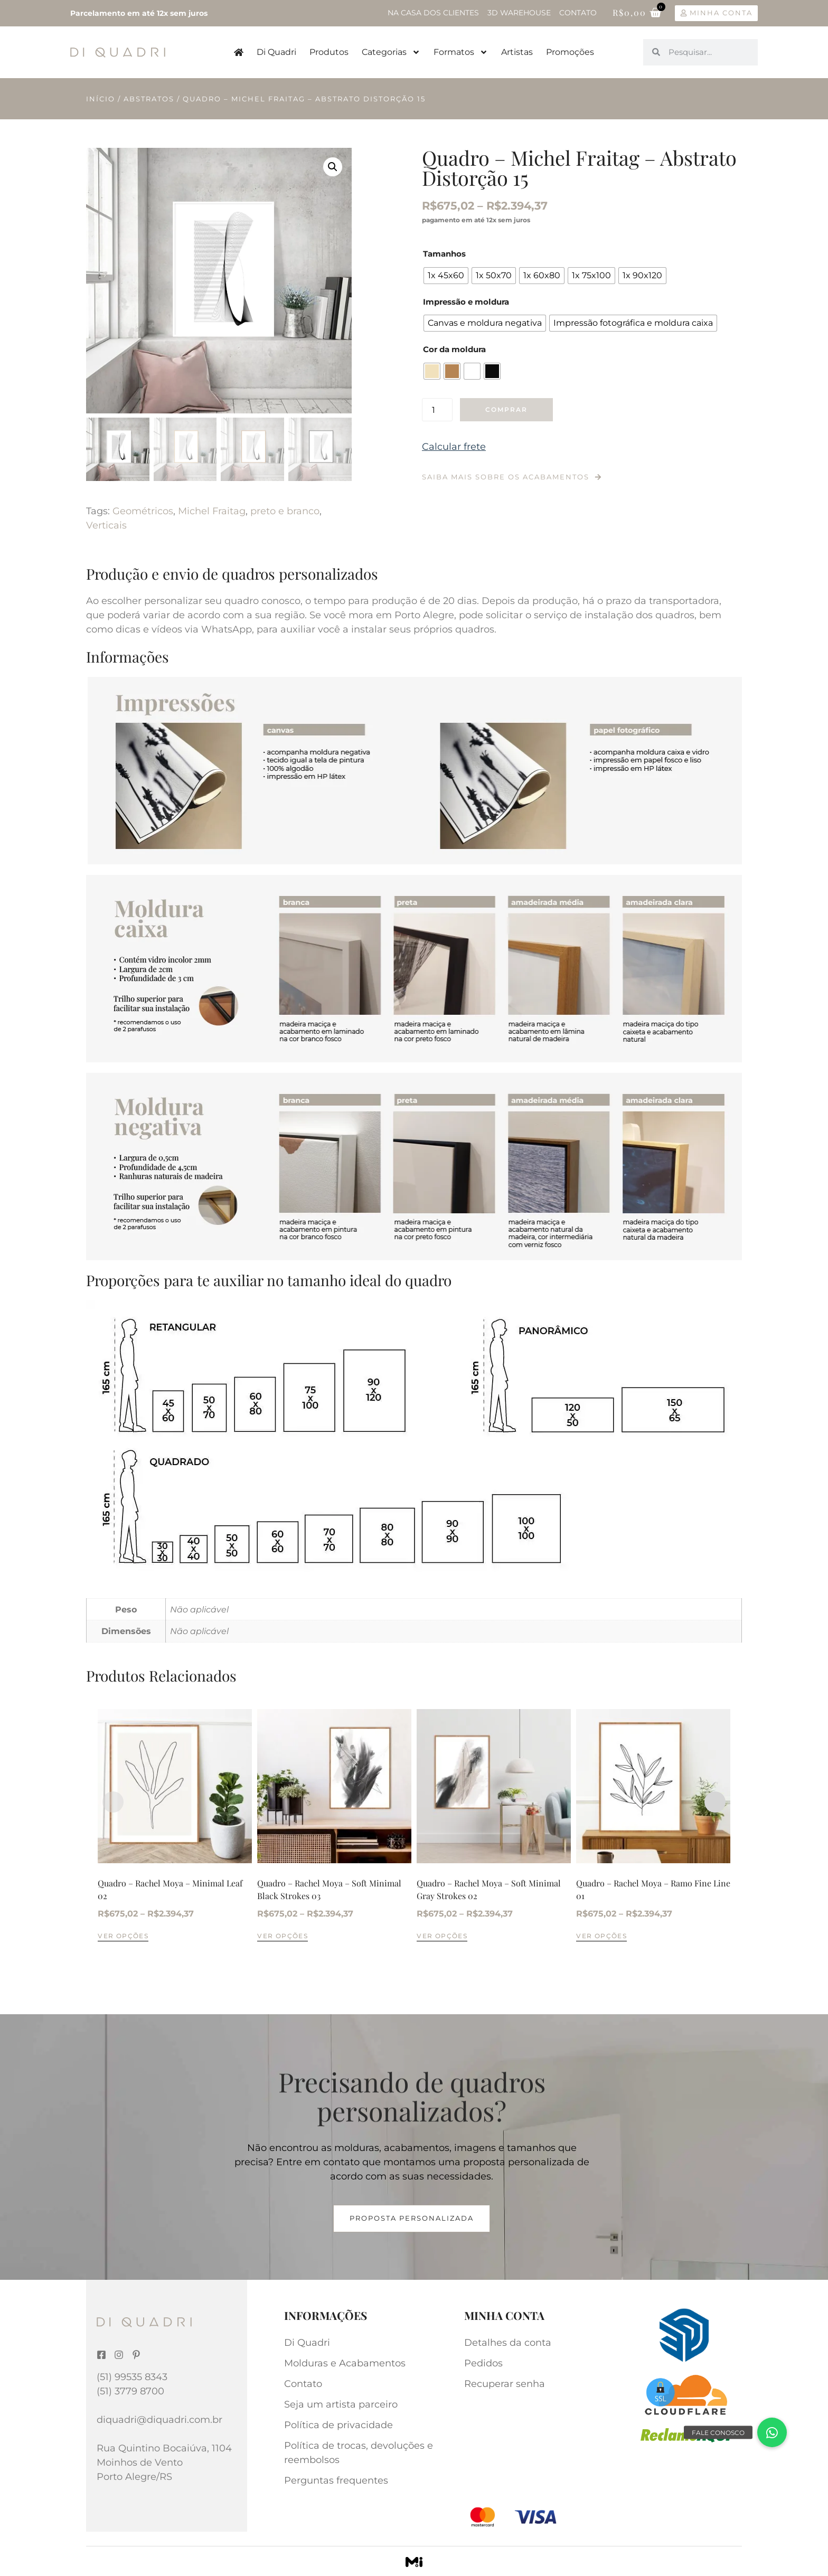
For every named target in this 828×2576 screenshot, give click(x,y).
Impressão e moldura (466, 302)
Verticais (106, 525)
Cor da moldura (454, 349)
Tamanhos (444, 254)
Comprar (506, 409)
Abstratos (149, 99)
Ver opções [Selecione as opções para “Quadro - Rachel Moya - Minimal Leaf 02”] (123, 1936)
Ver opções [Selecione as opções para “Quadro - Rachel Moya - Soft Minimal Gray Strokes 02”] (442, 1936)
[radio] (446, 276)
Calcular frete (454, 446)
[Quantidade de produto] (437, 409)
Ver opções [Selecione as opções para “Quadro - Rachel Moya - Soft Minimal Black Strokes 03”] (282, 1936)
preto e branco (284, 511)
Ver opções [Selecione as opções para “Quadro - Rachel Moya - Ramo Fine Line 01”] (601, 1936)
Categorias (391, 52)
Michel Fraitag (212, 511)
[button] (332, 166)
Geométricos (142, 511)
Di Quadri (276, 52)
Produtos (329, 52)
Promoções (570, 52)
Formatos (461, 52)
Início (100, 99)
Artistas (517, 52)
